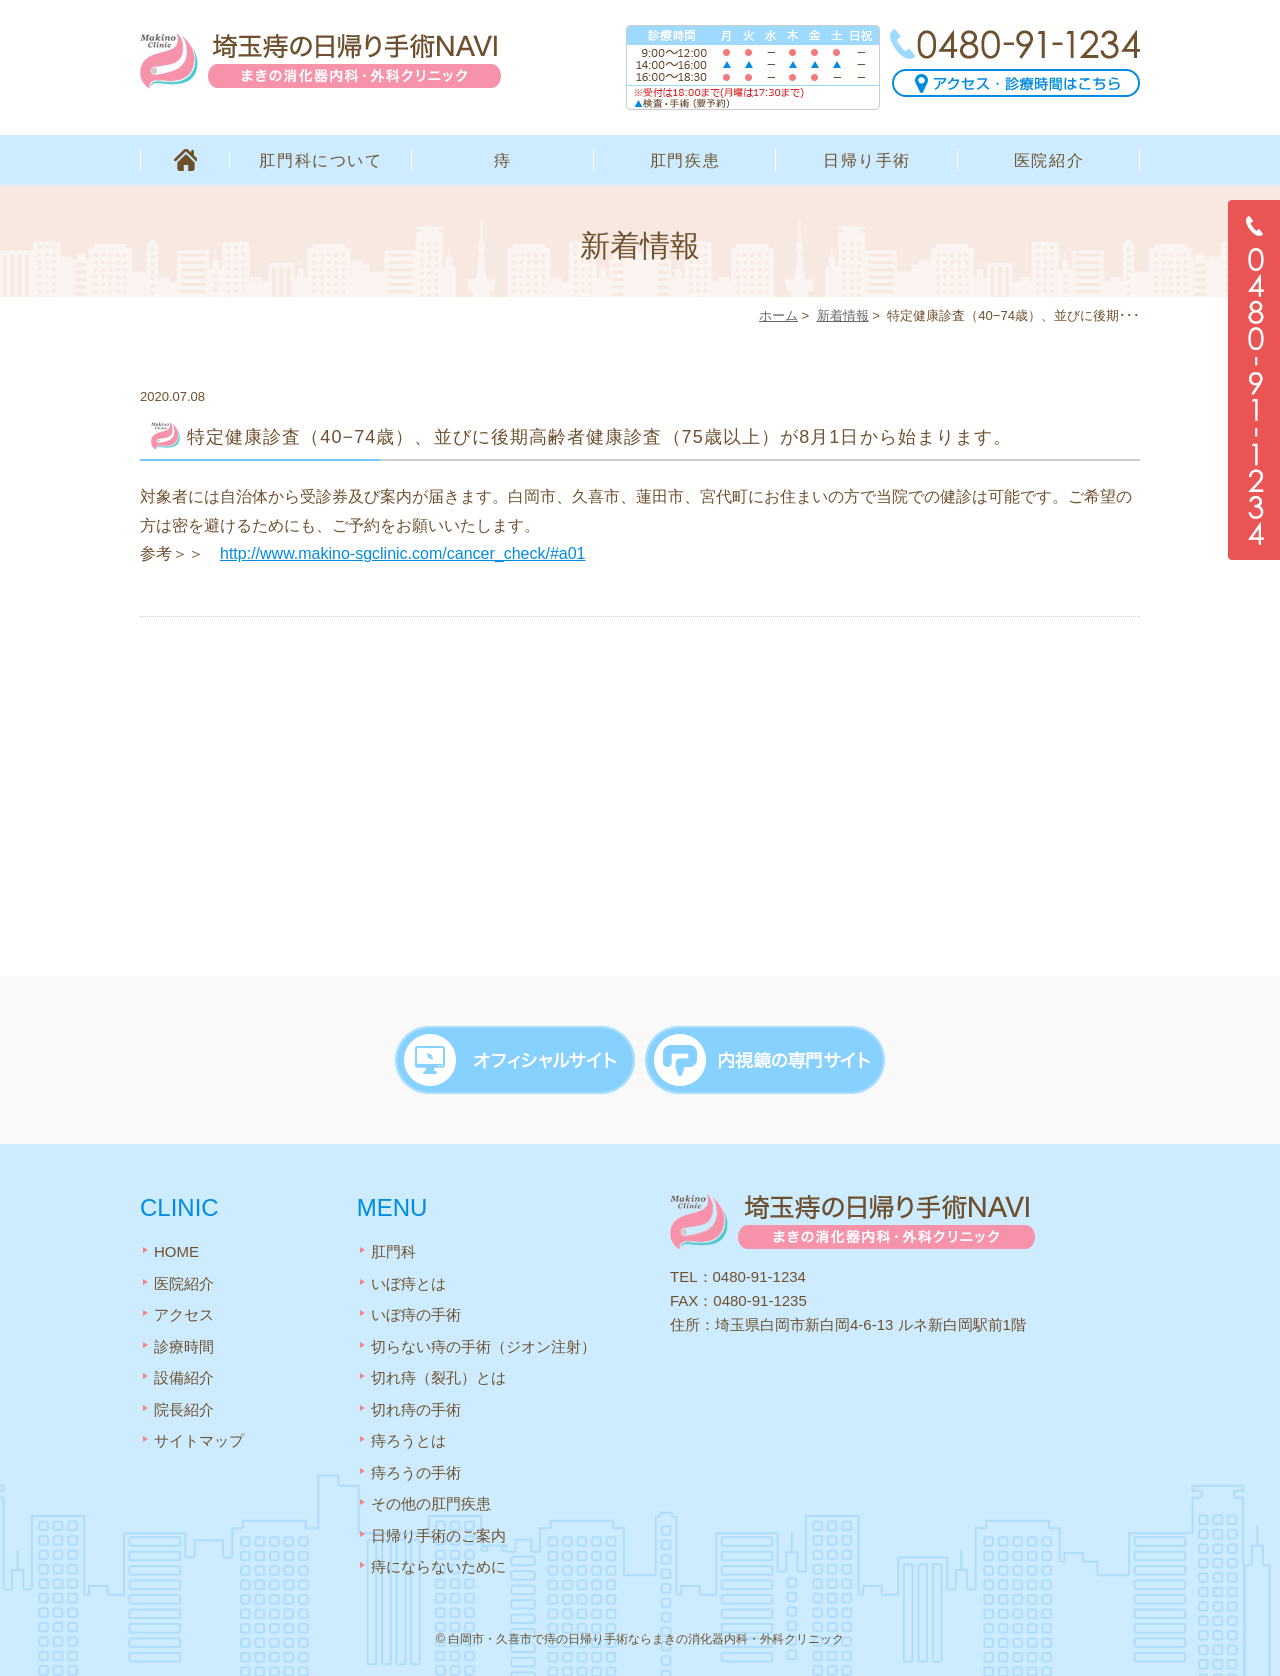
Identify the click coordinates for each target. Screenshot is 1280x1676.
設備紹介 (184, 1377)
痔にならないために (438, 1566)
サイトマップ (199, 1440)
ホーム (778, 315)
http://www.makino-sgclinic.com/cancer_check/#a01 (403, 553)
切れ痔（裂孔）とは (438, 1377)
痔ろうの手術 (416, 1472)
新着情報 (843, 315)
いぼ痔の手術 (416, 1314)
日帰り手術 (867, 160)
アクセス (184, 1314)
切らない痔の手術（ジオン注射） (483, 1346)
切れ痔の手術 (416, 1409)
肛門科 (393, 1251)
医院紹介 (1049, 160)
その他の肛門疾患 (431, 1503)
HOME (185, 160)
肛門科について (320, 160)
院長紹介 (184, 1409)
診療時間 (184, 1346)
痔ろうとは (408, 1440)
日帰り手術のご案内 (438, 1535)
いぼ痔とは (408, 1283)
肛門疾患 (685, 160)
